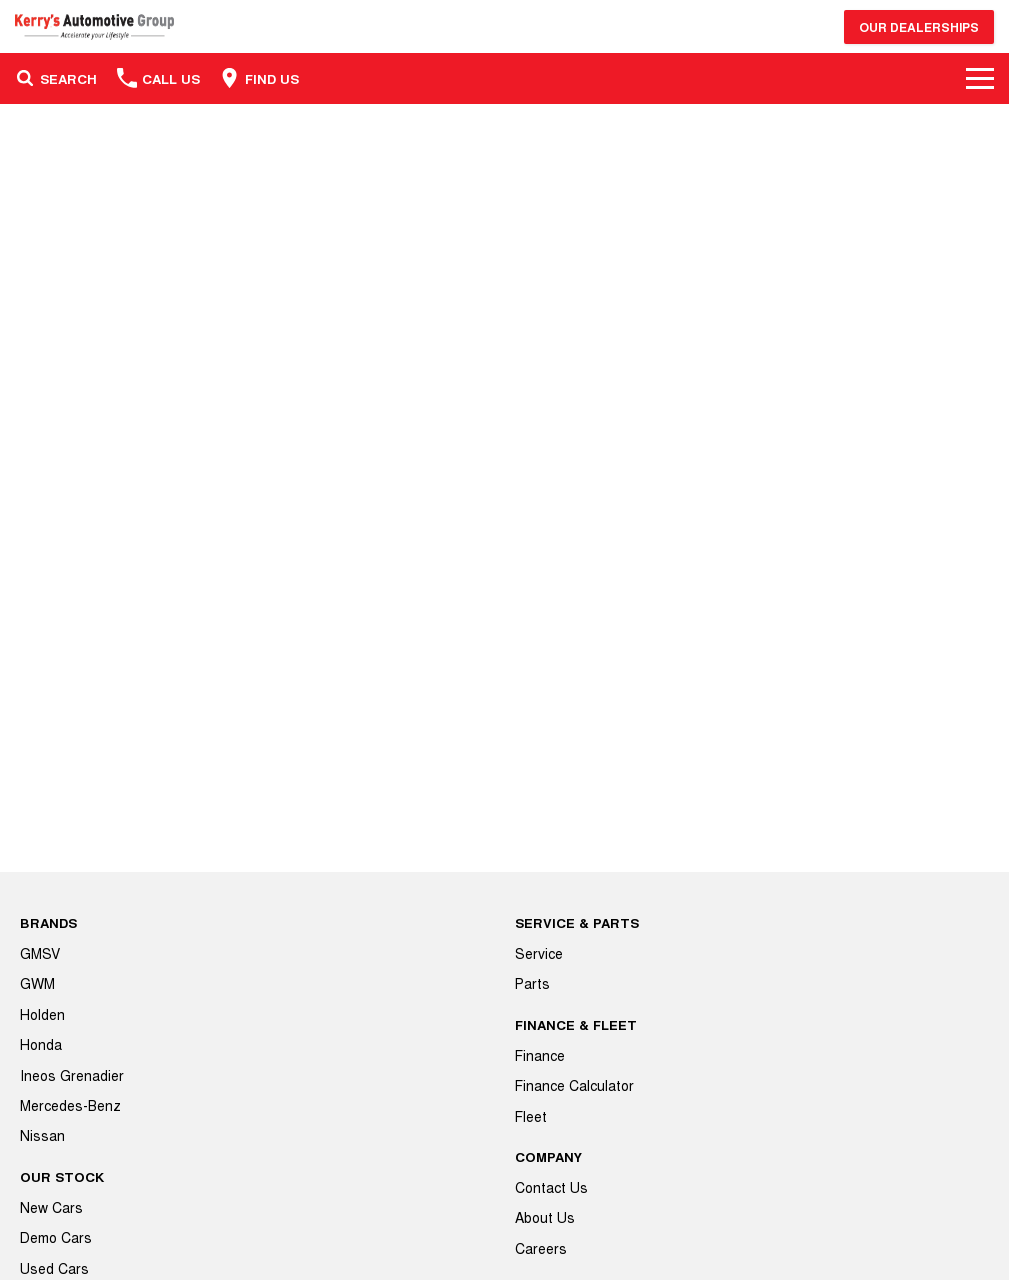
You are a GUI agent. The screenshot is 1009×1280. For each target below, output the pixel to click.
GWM (37, 983)
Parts (532, 983)
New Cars (51, 1207)
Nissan (42, 1135)
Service (539, 953)
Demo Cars (56, 1237)
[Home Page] (94, 26)
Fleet (531, 1116)
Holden (42, 1014)
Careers (541, 1248)
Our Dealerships (919, 27)
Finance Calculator (574, 1085)
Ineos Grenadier (72, 1075)
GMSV (40, 953)
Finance (540, 1055)
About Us (545, 1217)
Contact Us (551, 1187)
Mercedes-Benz (70, 1105)
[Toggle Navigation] (980, 78)
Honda (41, 1044)
